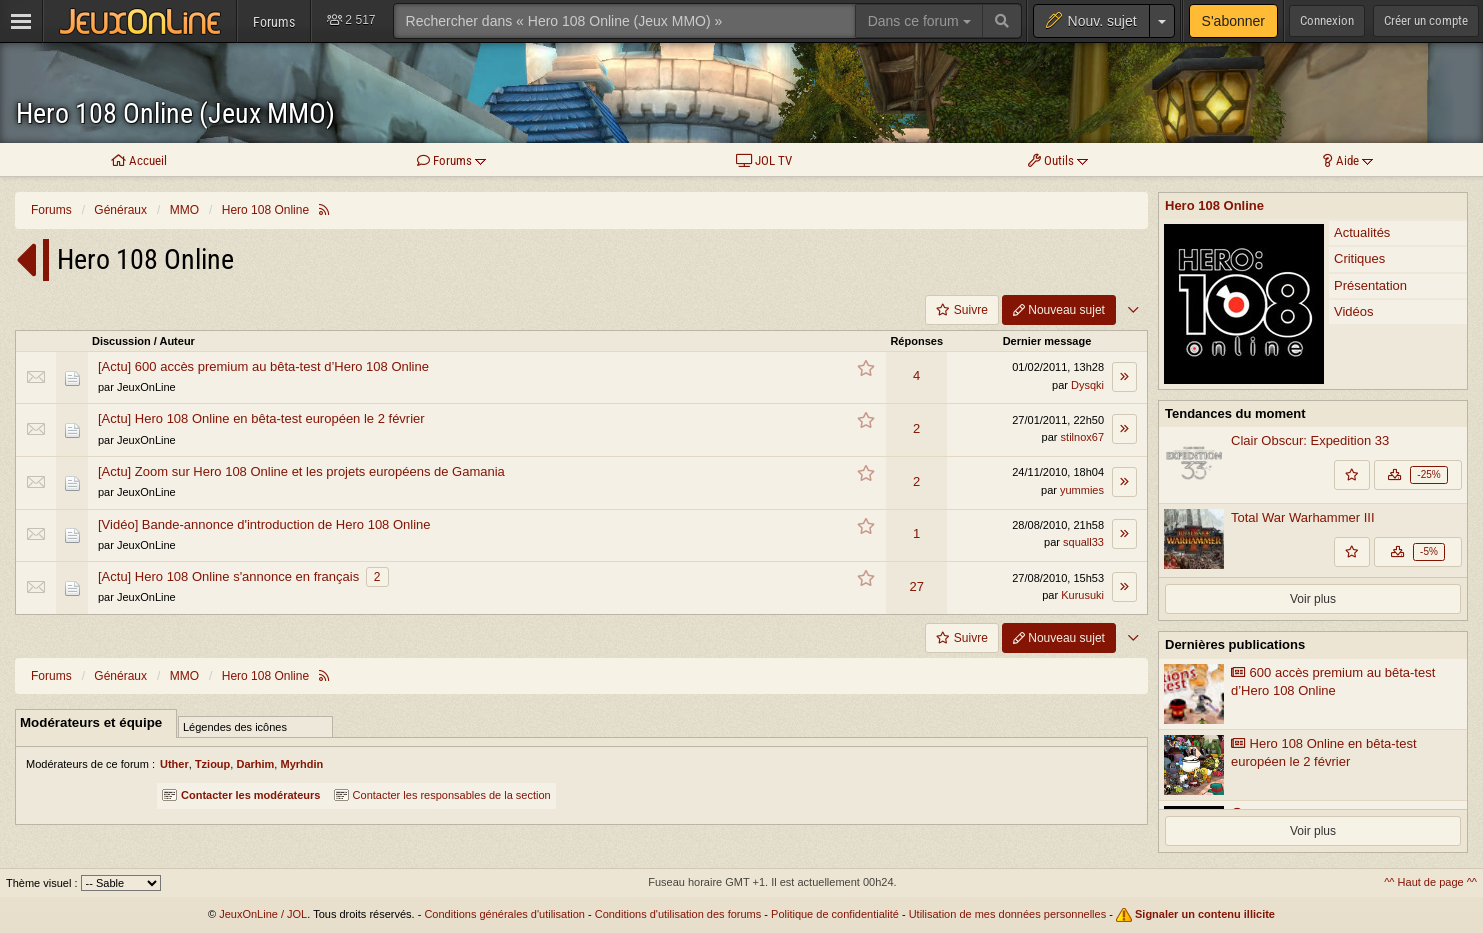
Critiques (1359, 258)
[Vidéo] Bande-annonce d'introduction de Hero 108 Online (264, 524)
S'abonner (1233, 21)
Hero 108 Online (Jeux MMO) (175, 113)
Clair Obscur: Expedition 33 (1310, 440)
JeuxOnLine (146, 387)
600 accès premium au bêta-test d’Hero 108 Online (1333, 723)
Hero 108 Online (1214, 205)
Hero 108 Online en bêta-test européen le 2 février (1324, 794)
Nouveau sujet (1059, 310)
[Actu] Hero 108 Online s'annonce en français (228, 576)
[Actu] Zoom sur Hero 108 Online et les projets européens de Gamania (301, 471)
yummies (1082, 490)
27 (916, 586)
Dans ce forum (919, 21)
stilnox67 (1082, 437)
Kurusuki (1082, 595)
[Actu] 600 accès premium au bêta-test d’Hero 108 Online (263, 366)
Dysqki (1087, 385)
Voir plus (1313, 640)
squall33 (1083, 542)
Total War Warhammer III (1303, 517)
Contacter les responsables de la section (442, 795)
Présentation (1370, 285)
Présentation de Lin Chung (1316, 855)
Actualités (1362, 232)
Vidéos (1354, 311)
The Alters (1193, 594)
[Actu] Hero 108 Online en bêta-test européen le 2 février (261, 418)
